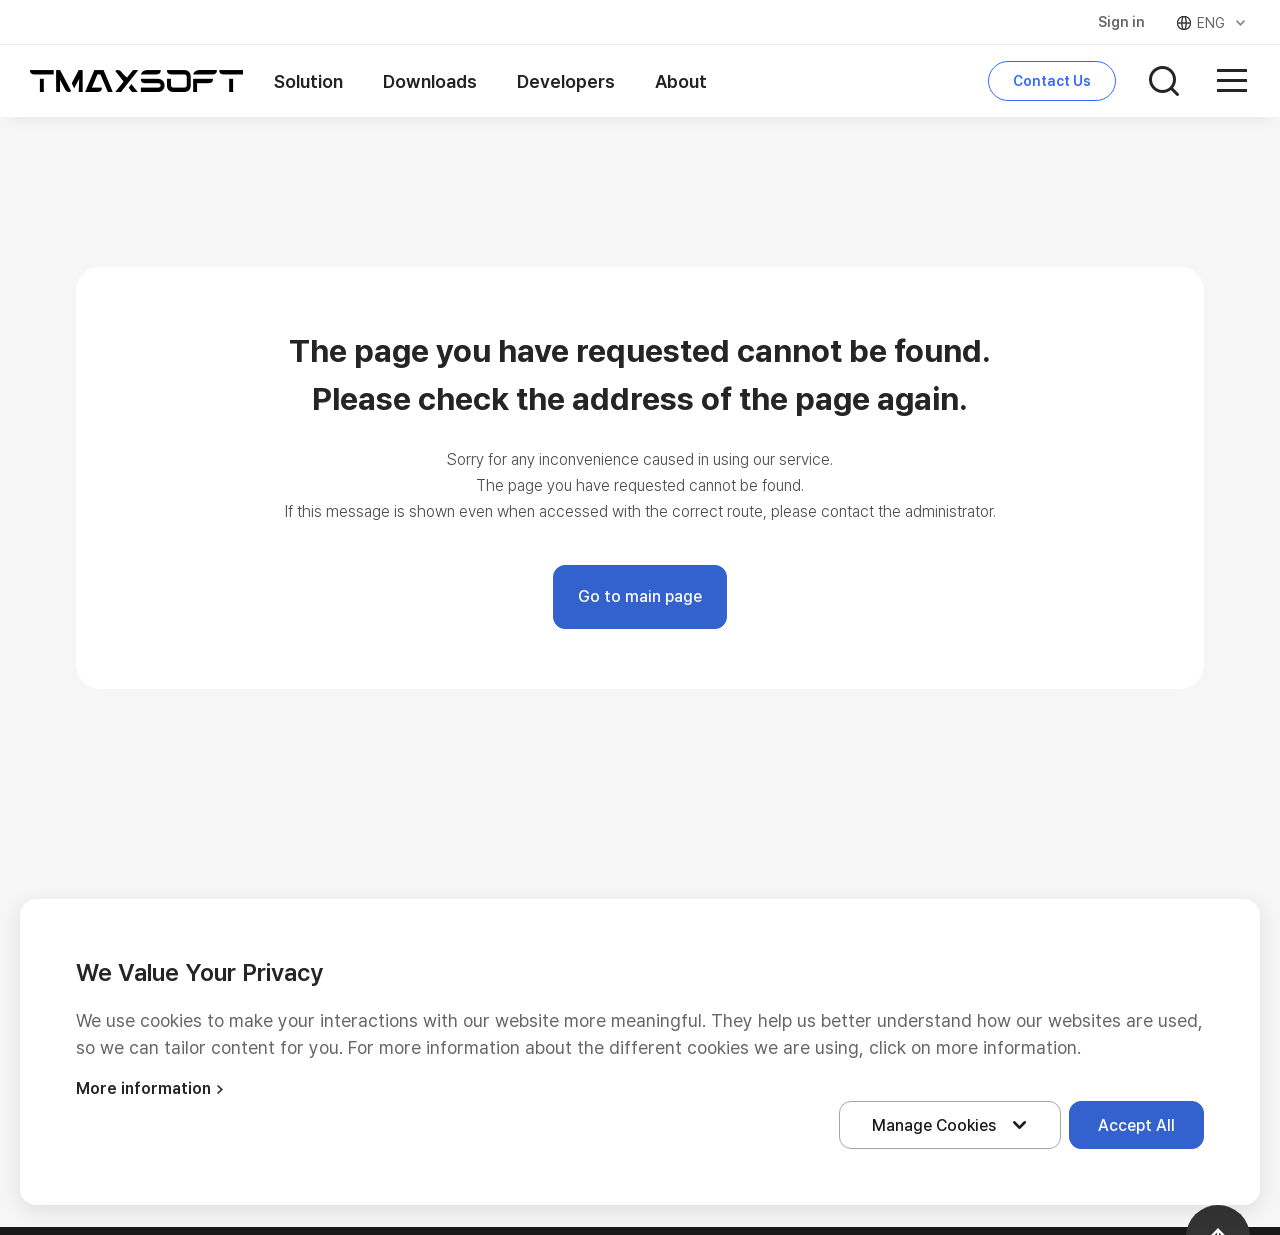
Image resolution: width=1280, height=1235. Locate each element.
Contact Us (1052, 81)
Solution (308, 81)
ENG (1212, 23)
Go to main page (640, 596)
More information (152, 1088)
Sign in (1121, 22)
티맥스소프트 (137, 81)
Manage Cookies (954, 1125)
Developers (566, 81)
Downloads (430, 81)
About (681, 81)
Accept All (1136, 1125)
